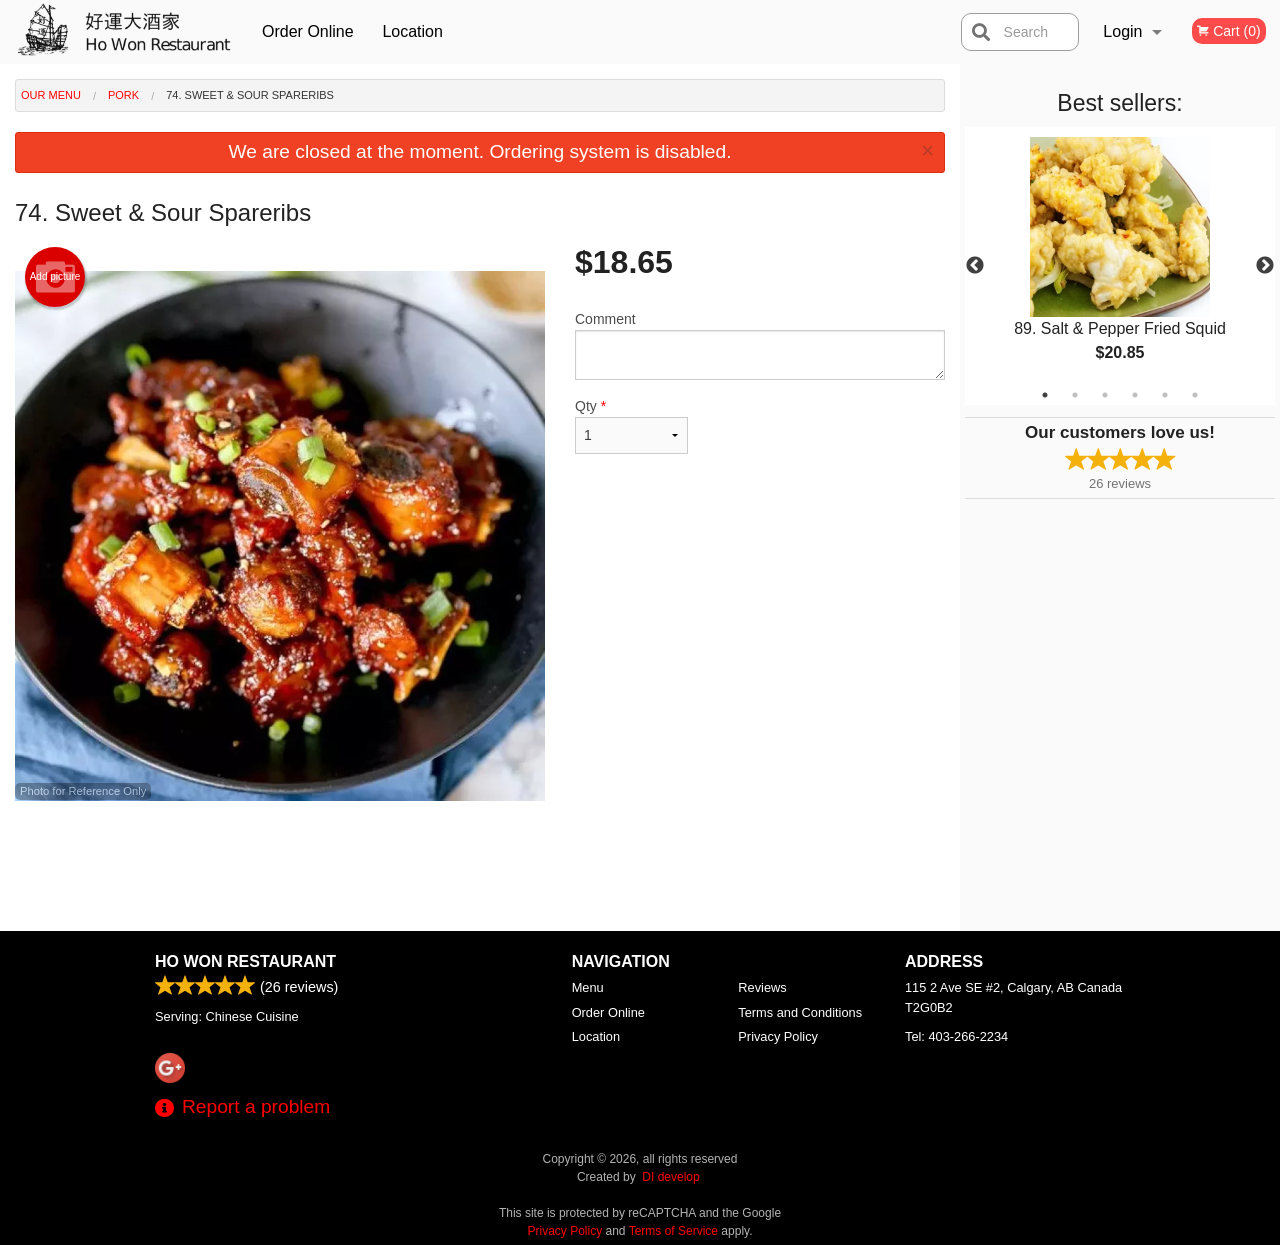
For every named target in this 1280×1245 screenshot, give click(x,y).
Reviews (762, 987)
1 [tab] (1045, 395)
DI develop (670, 1177)
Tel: (956, 1036)
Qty (631, 426)
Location (412, 31)
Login (1122, 31)
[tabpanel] (1120, 266)
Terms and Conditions (800, 1012)
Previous (975, 266)
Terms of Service (673, 1231)
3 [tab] (1105, 395)
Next (1265, 266)
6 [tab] (1195, 395)
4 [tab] (1135, 395)
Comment (760, 345)
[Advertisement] (480, 866)
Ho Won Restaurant (245, 961)
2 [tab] (1075, 395)
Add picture (55, 277)
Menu (588, 987)
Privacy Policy (778, 1036)
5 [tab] (1165, 395)
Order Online (308, 31)
